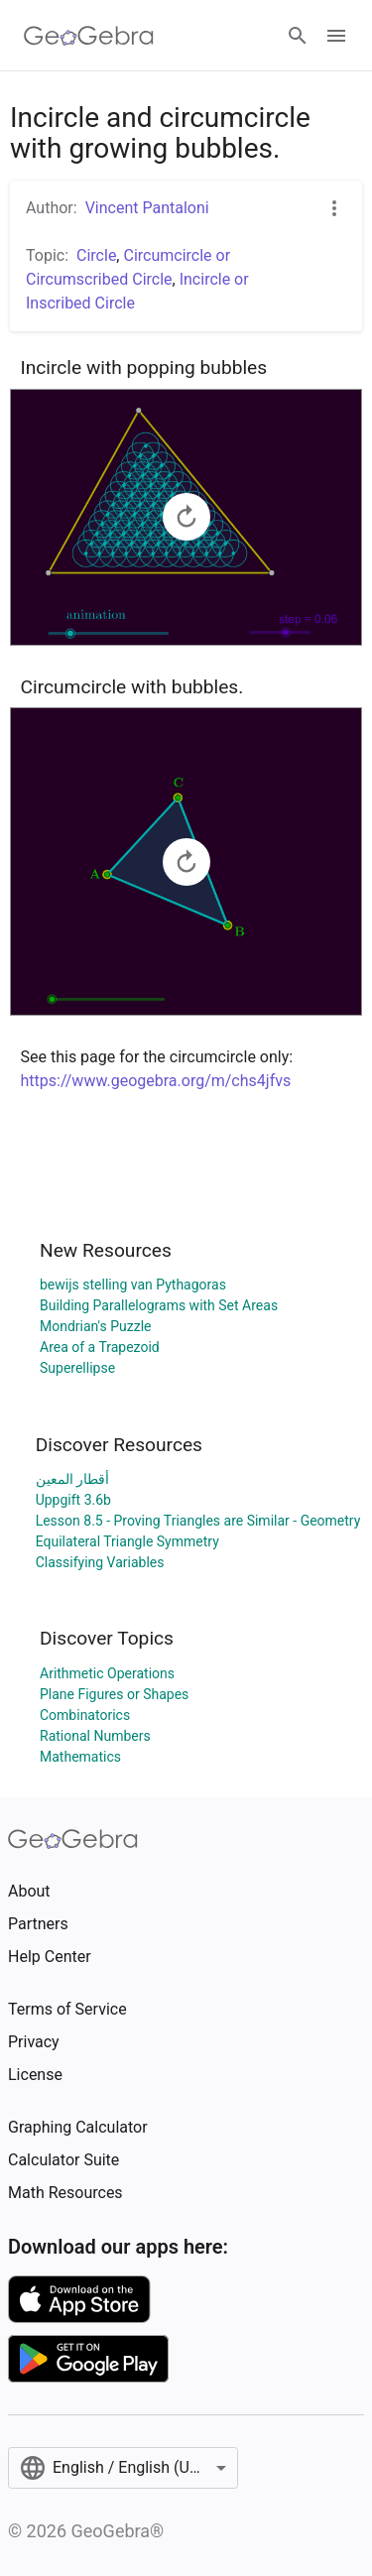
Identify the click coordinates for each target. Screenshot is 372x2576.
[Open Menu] (336, 36)
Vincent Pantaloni (147, 207)
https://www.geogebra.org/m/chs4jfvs (156, 1080)
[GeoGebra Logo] (89, 36)
